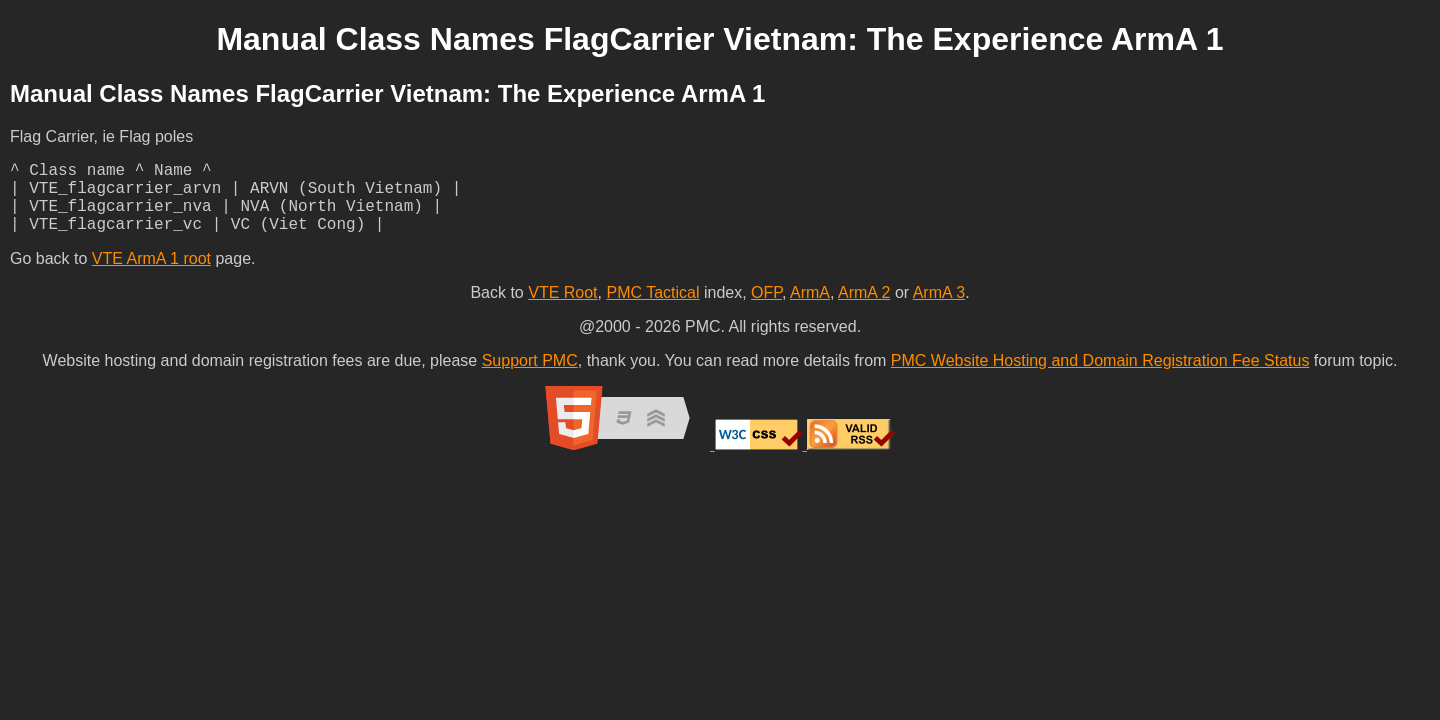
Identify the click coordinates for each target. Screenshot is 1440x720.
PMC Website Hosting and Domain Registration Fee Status (1100, 376)
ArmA (810, 308)
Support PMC (530, 376)
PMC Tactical (652, 308)
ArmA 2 (864, 308)
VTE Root (562, 308)
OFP (766, 308)
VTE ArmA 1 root (151, 274)
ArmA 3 (939, 308)
